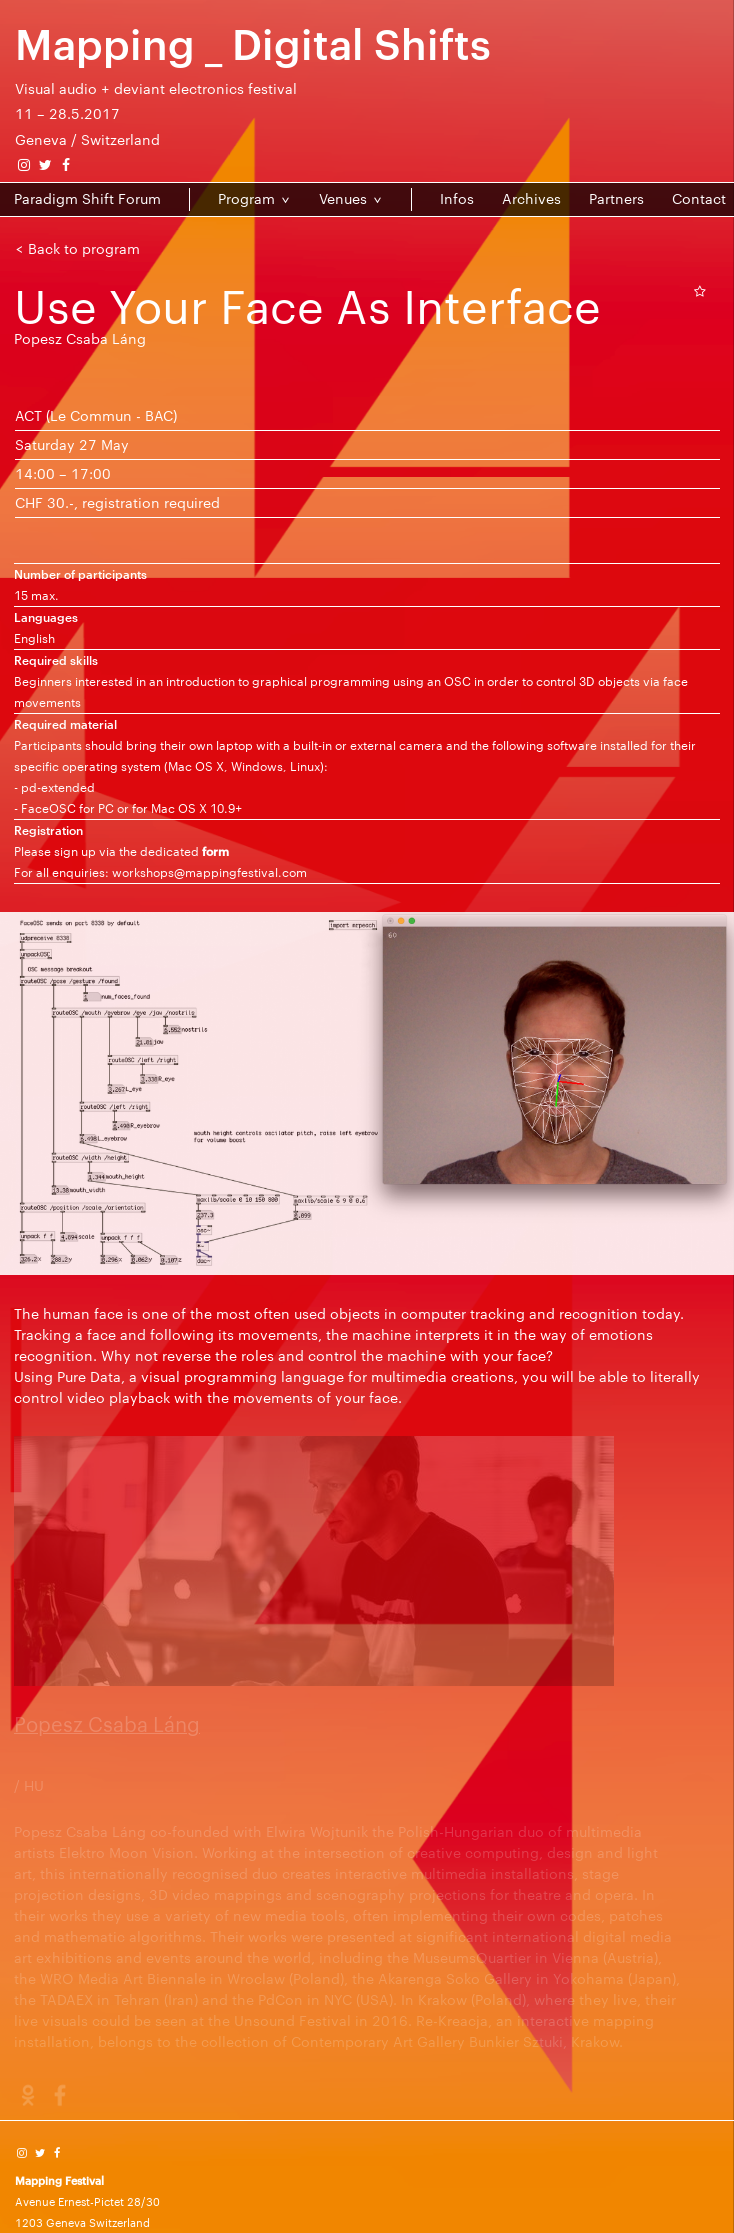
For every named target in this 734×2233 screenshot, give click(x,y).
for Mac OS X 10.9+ (187, 808)
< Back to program (77, 248)
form (215, 851)
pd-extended (58, 787)
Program (246, 198)
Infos (457, 198)
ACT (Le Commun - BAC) (96, 415)
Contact (699, 198)
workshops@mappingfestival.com (209, 872)
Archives (531, 198)
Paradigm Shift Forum (87, 198)
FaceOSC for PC (67, 808)
